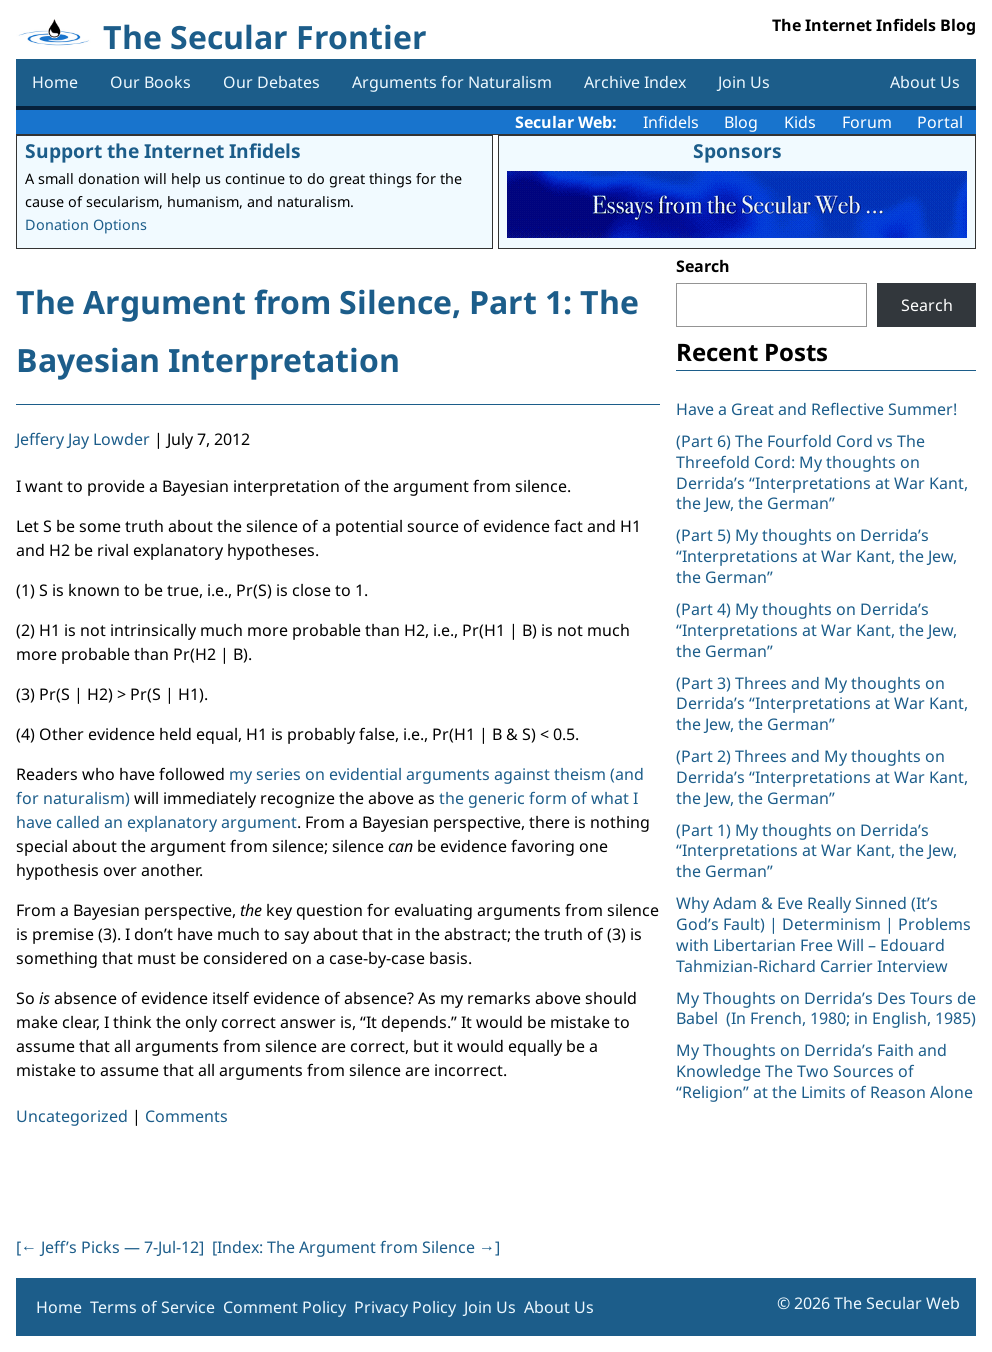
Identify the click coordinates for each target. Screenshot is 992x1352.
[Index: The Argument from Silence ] (356, 1247)
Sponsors (737, 150)
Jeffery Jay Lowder (83, 439)
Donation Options (86, 224)
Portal (940, 122)
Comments (186, 1116)
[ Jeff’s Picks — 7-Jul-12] (110, 1247)
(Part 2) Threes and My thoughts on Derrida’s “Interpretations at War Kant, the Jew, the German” (822, 777)
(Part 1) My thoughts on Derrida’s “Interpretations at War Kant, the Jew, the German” (816, 851)
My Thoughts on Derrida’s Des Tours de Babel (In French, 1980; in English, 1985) (826, 1008)
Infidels (671, 122)
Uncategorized (72, 1116)
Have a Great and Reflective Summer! (816, 409)
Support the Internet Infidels (163, 150)
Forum (867, 122)
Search (703, 266)
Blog (741, 122)
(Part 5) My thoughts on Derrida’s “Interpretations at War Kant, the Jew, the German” (816, 556)
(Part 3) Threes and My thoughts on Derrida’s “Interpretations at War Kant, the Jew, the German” (822, 704)
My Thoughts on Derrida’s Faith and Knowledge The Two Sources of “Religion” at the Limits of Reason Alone (824, 1071)
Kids (800, 122)
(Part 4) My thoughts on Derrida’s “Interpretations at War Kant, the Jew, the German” (816, 630)
